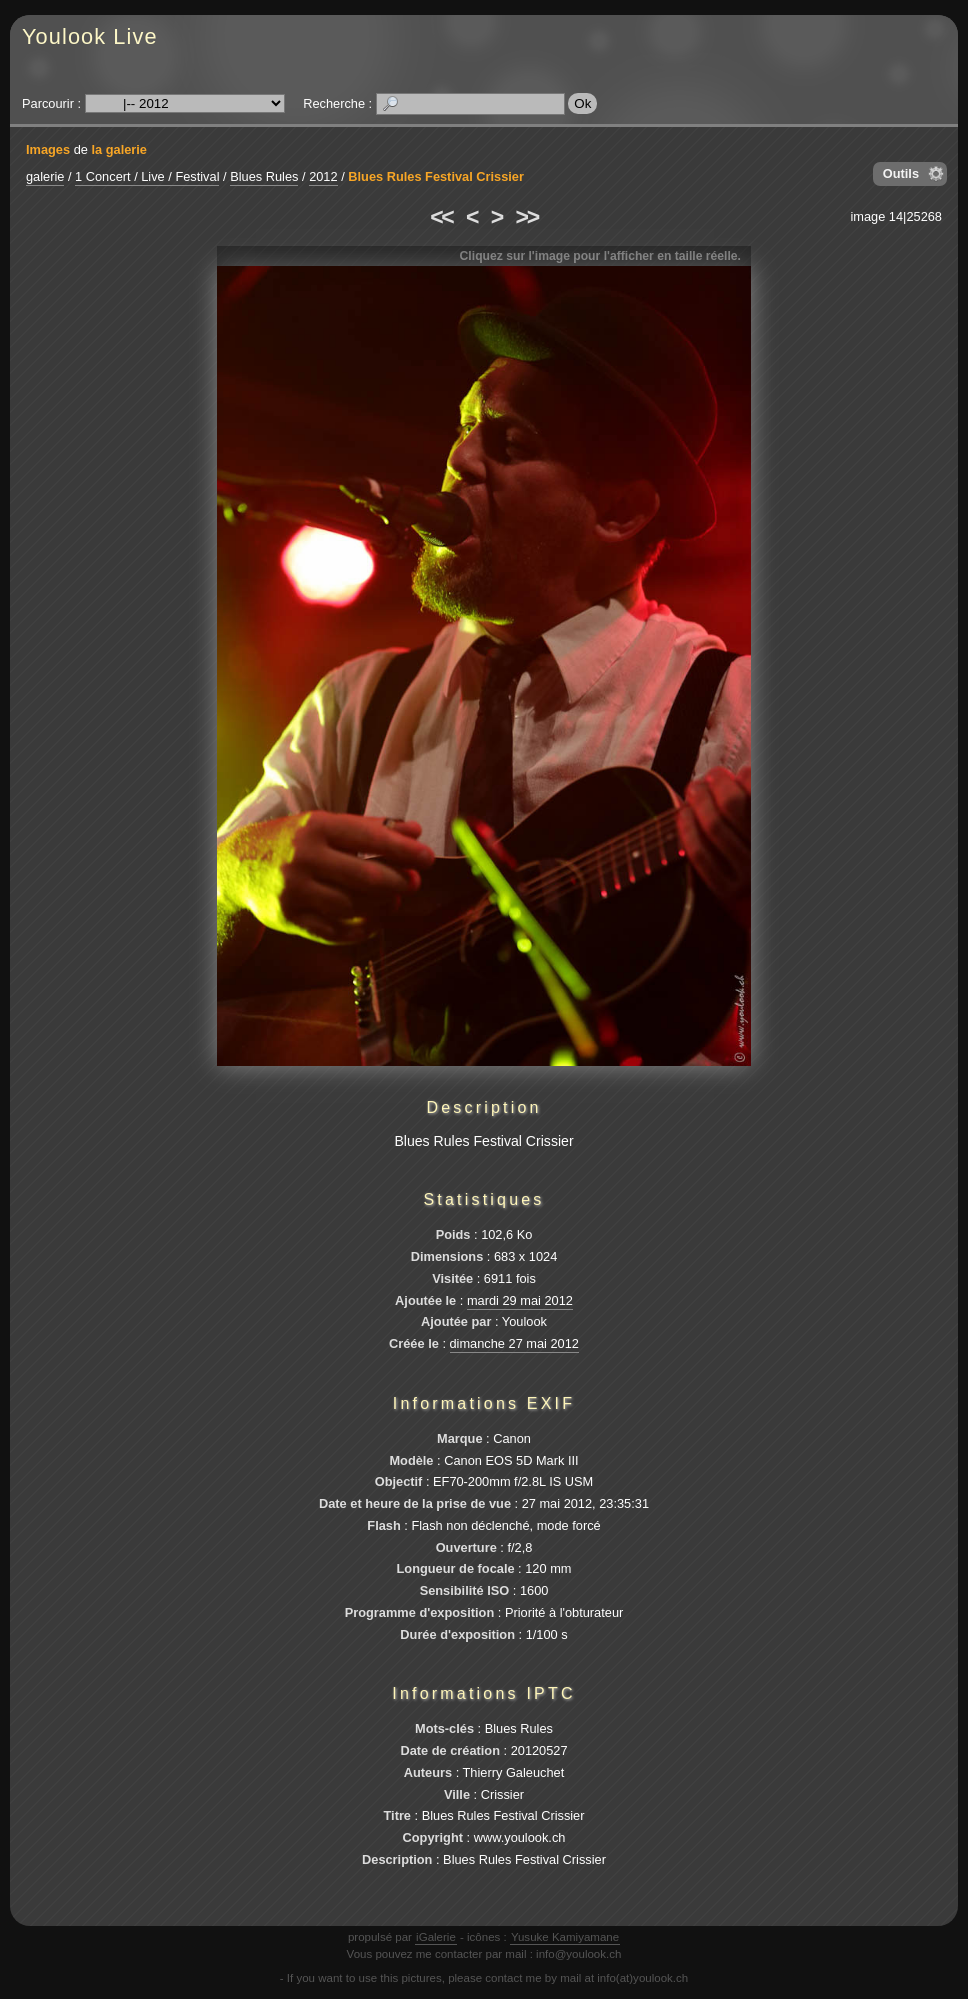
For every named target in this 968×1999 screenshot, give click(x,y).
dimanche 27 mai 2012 (514, 1343)
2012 (323, 176)
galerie (45, 176)
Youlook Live (90, 36)
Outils (901, 173)
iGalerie (436, 1937)
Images (48, 149)
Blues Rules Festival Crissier (436, 176)
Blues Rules (264, 176)
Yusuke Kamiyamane (565, 1937)
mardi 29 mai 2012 (520, 1300)
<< (441, 217)
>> (527, 217)
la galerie (119, 149)
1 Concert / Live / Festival (147, 176)
